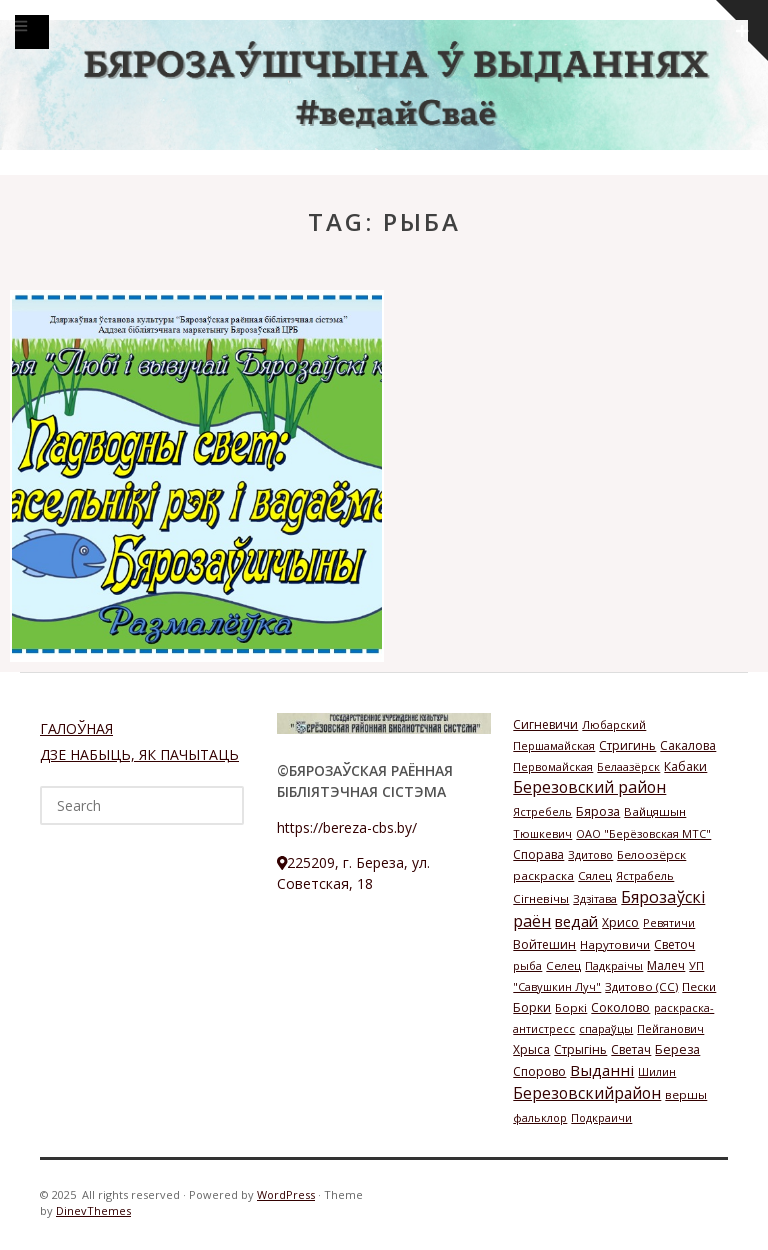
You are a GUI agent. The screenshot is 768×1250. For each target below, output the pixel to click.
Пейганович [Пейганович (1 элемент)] (670, 1028)
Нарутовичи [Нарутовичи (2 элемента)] (615, 944)
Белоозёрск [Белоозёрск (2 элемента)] (651, 854)
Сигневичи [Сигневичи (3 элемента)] (545, 724)
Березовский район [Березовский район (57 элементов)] (589, 787)
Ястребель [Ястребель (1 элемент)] (542, 811)
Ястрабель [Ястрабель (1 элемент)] (645, 875)
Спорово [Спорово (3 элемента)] (539, 1071)
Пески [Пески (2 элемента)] (699, 986)
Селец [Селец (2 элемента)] (563, 965)
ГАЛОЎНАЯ (76, 728)
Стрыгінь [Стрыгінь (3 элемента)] (580, 1049)
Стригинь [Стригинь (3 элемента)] (627, 745)
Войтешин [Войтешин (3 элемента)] (544, 944)
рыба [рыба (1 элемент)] (527, 965)
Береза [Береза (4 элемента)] (677, 1049)
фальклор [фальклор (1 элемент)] (540, 1117)
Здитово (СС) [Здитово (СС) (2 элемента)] (641, 986)
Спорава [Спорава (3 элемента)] (538, 854)
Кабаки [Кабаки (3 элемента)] (685, 766)
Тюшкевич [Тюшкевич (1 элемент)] (542, 833)
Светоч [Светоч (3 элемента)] (674, 944)
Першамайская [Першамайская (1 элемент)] (554, 745)
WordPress (286, 1194)
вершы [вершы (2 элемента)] (686, 1094)
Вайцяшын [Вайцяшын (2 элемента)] (655, 811)
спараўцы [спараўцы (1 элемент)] (606, 1028)
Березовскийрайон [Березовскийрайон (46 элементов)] (587, 1093)
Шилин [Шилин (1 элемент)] (657, 1071)
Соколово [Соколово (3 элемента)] (620, 1007)
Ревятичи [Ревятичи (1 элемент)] (669, 922)
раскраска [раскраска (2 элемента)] (543, 875)
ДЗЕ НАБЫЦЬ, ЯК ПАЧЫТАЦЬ (139, 754)
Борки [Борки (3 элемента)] (532, 1007)
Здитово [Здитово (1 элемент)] (590, 854)
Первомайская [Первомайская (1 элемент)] (553, 766)
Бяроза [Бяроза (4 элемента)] (598, 811)
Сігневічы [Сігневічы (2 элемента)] (541, 898)
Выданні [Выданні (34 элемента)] (602, 1070)
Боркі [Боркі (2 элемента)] (571, 1007)
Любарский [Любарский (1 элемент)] (614, 724)
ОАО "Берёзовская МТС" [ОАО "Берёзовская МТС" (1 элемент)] (643, 833)
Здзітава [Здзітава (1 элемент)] (595, 898)
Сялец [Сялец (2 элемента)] (595, 875)
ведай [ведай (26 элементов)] (576, 921)
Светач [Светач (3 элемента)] (631, 1049)
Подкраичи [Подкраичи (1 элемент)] (601, 1117)
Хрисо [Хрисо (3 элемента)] (620, 922)
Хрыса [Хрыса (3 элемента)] (531, 1049)
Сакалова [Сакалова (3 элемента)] (688, 745)
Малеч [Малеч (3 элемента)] (666, 965)
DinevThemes (93, 1210)
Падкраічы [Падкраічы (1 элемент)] (614, 965)
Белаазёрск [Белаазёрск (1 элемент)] (628, 766)
